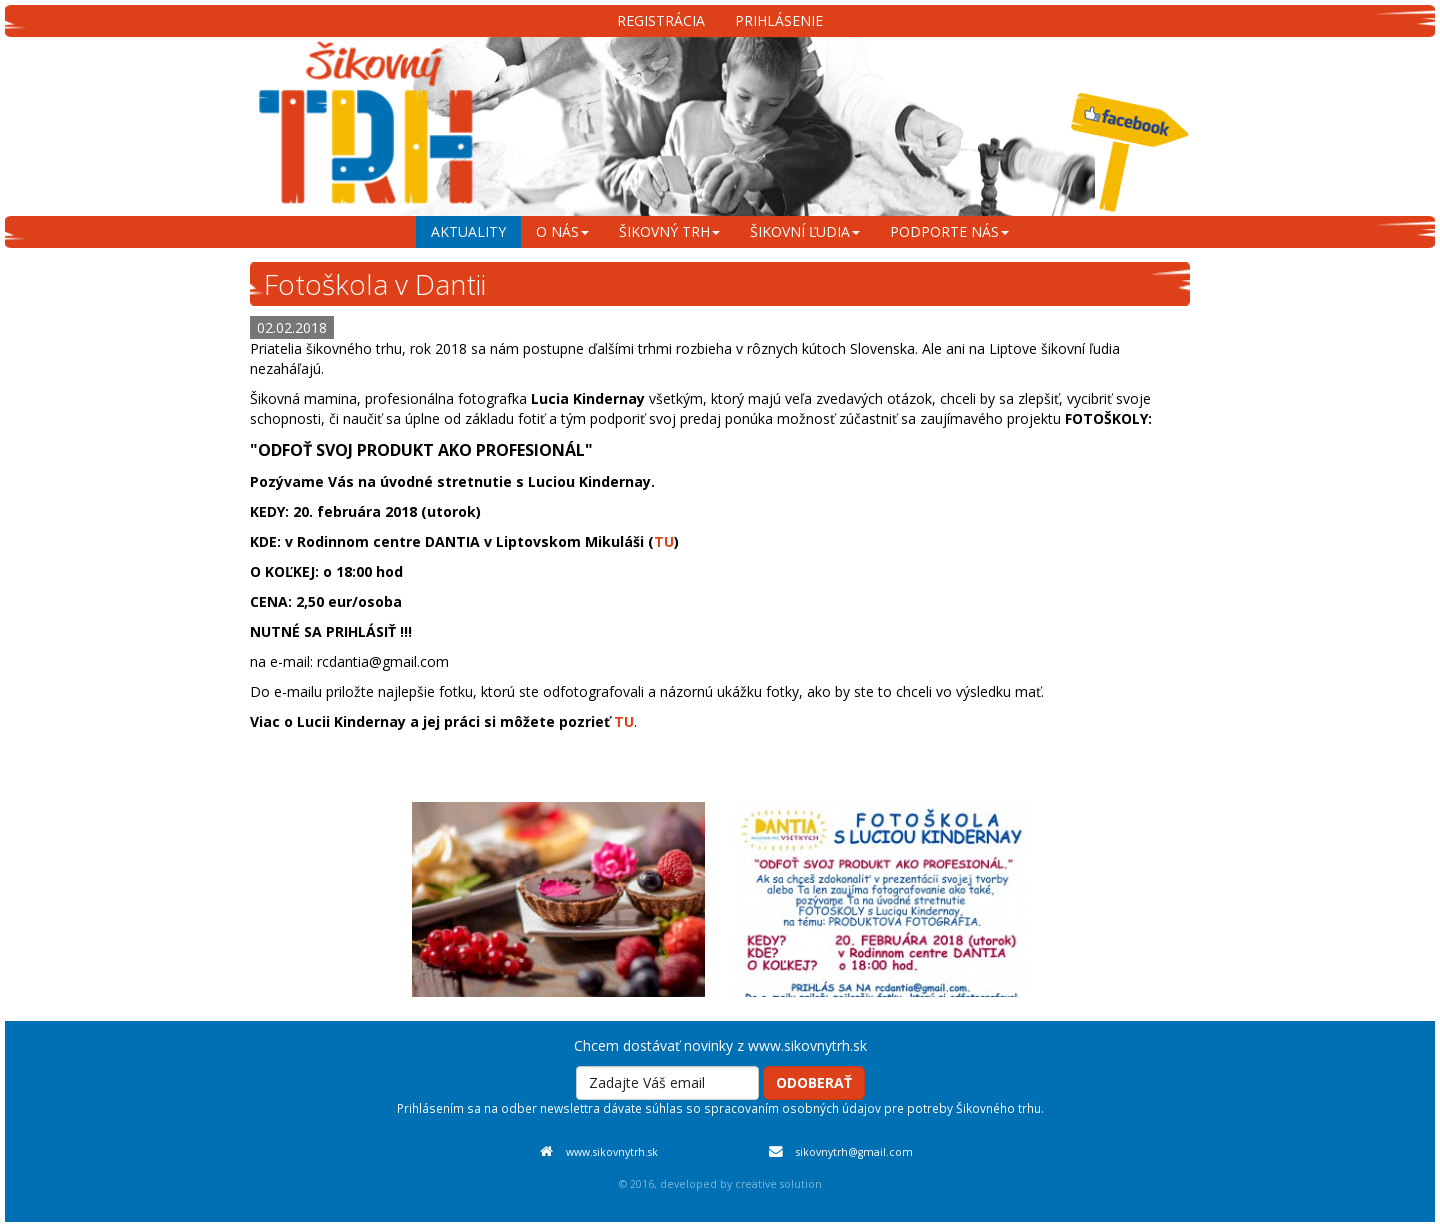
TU (664, 541)
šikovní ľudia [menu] (805, 231)
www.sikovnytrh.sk (612, 1152)
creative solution (778, 1184)
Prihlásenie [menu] (779, 20)
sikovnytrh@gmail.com (854, 1152)
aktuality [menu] (468, 231)
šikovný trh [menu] (669, 231)
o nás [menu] (562, 231)
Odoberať (814, 1082)
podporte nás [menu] (949, 231)
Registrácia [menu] (661, 20)
